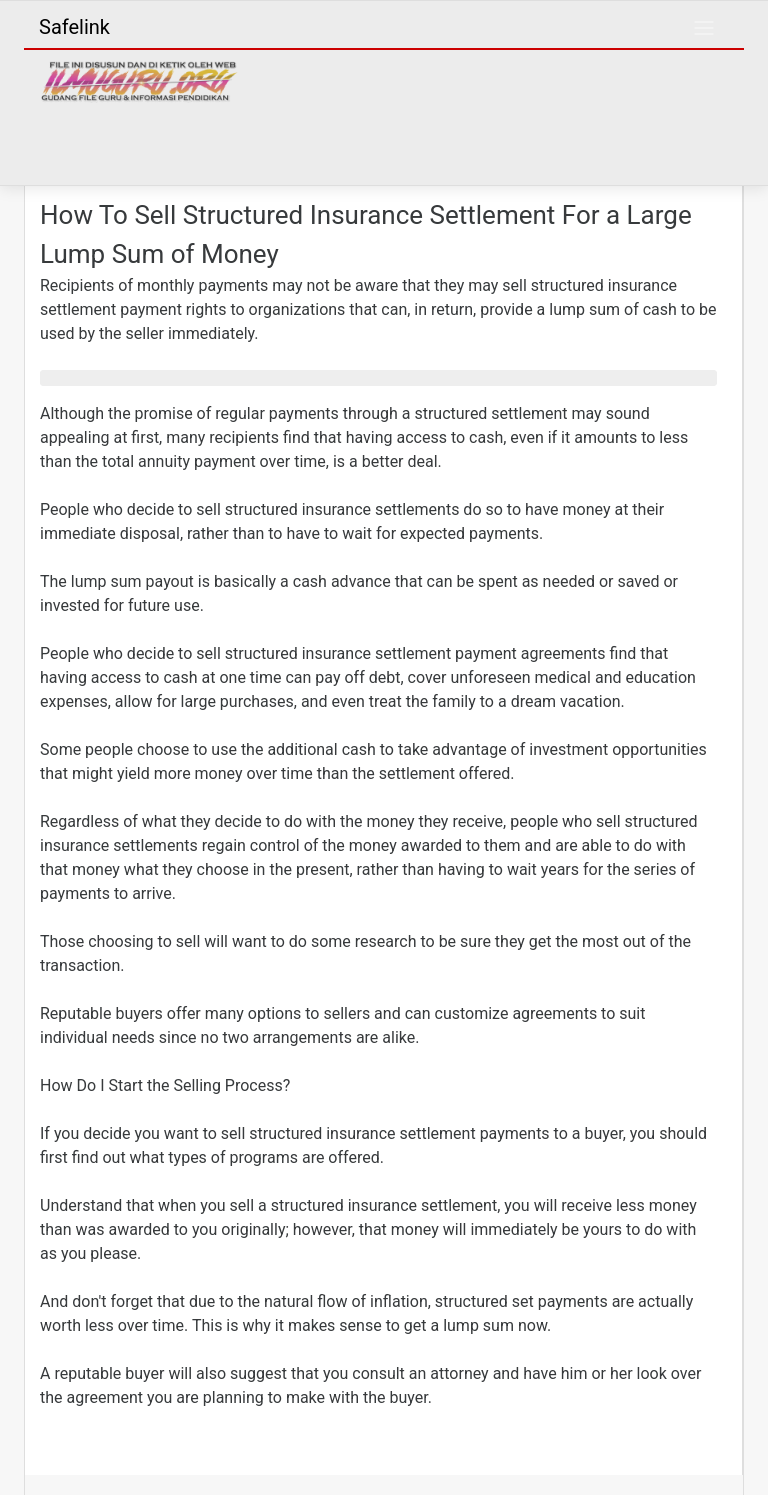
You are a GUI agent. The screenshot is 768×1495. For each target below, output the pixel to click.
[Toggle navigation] (704, 28)
